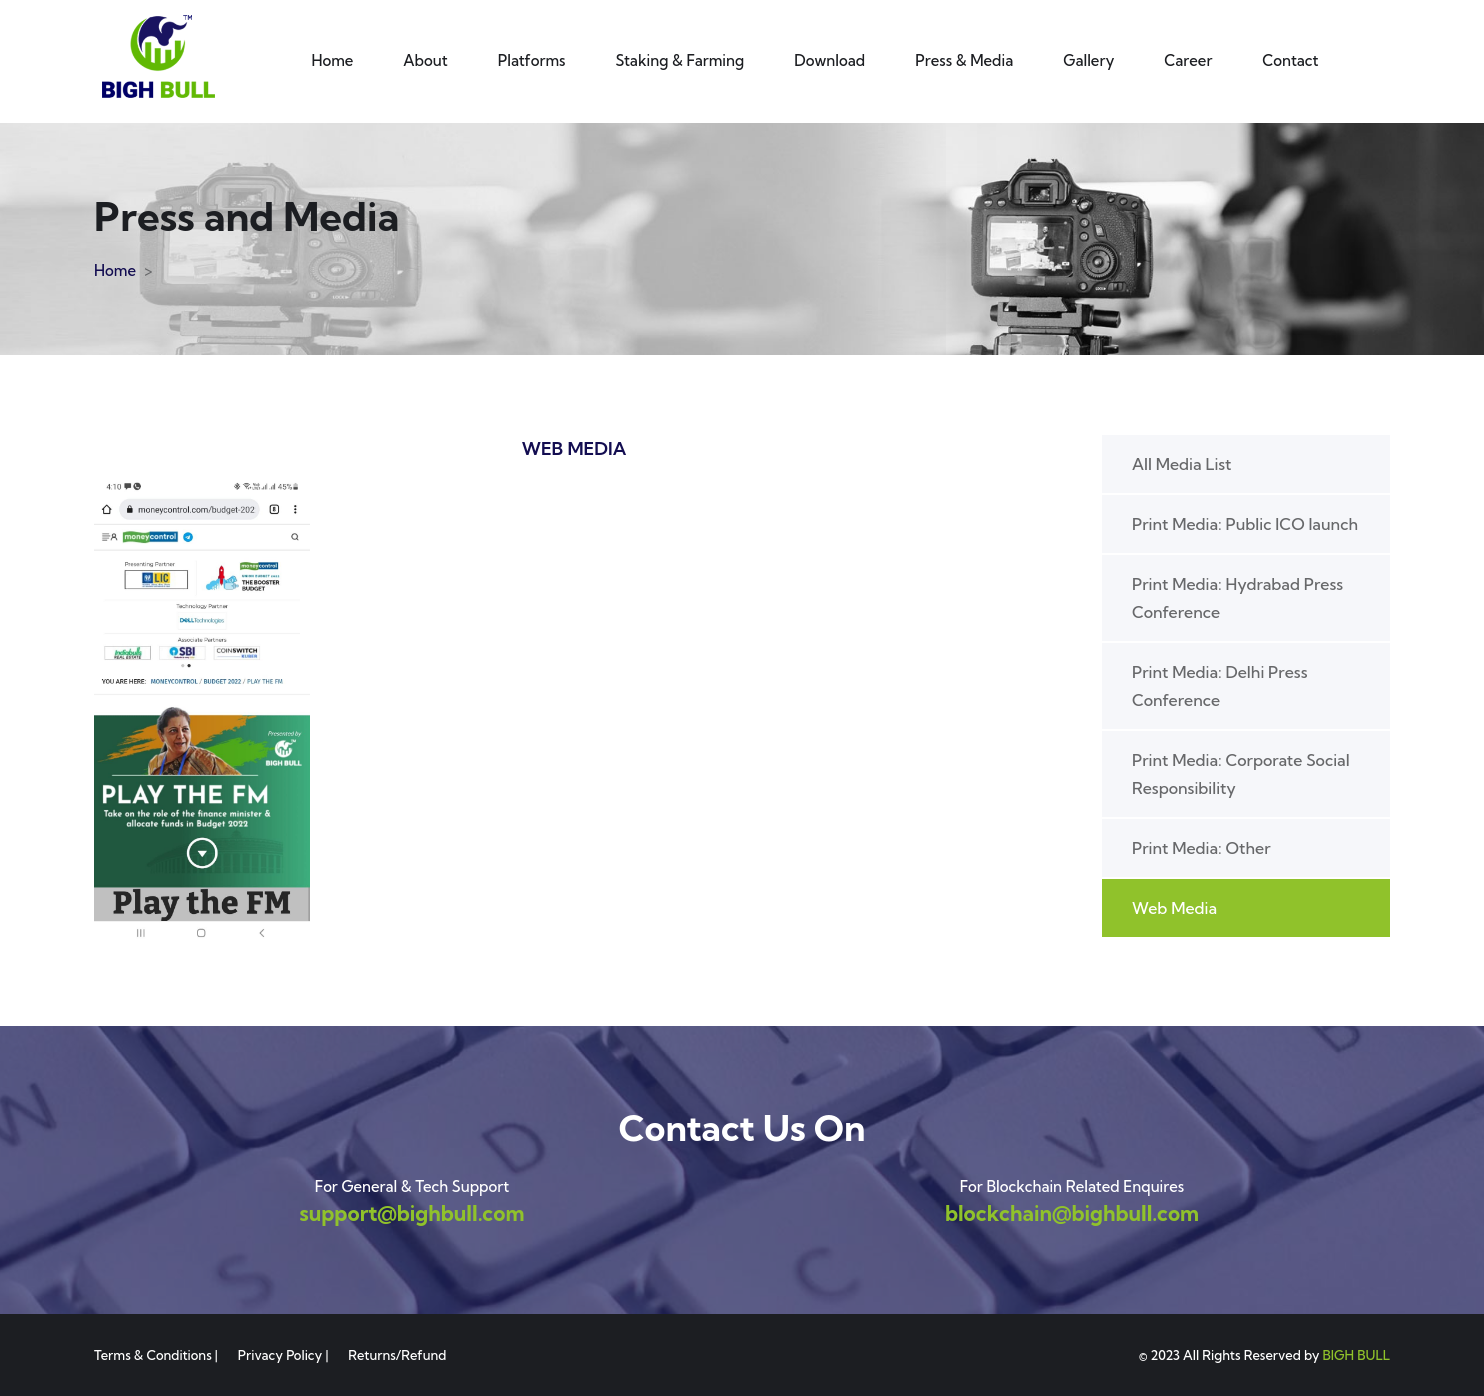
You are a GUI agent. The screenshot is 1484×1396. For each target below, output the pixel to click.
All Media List (1182, 464)
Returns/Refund (397, 1355)
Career (1188, 60)
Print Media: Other (1201, 848)
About (425, 60)
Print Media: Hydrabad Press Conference (1237, 598)
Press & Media (964, 60)
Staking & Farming (680, 60)
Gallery (1088, 60)
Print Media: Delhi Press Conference (1220, 686)
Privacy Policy (280, 1355)
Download (829, 60)
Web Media (1174, 908)
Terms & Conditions (153, 1355)
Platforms (532, 60)
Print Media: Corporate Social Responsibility (1241, 774)
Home (332, 60)
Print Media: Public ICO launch (1245, 524)
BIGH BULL (1356, 1355)
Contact (1290, 60)
